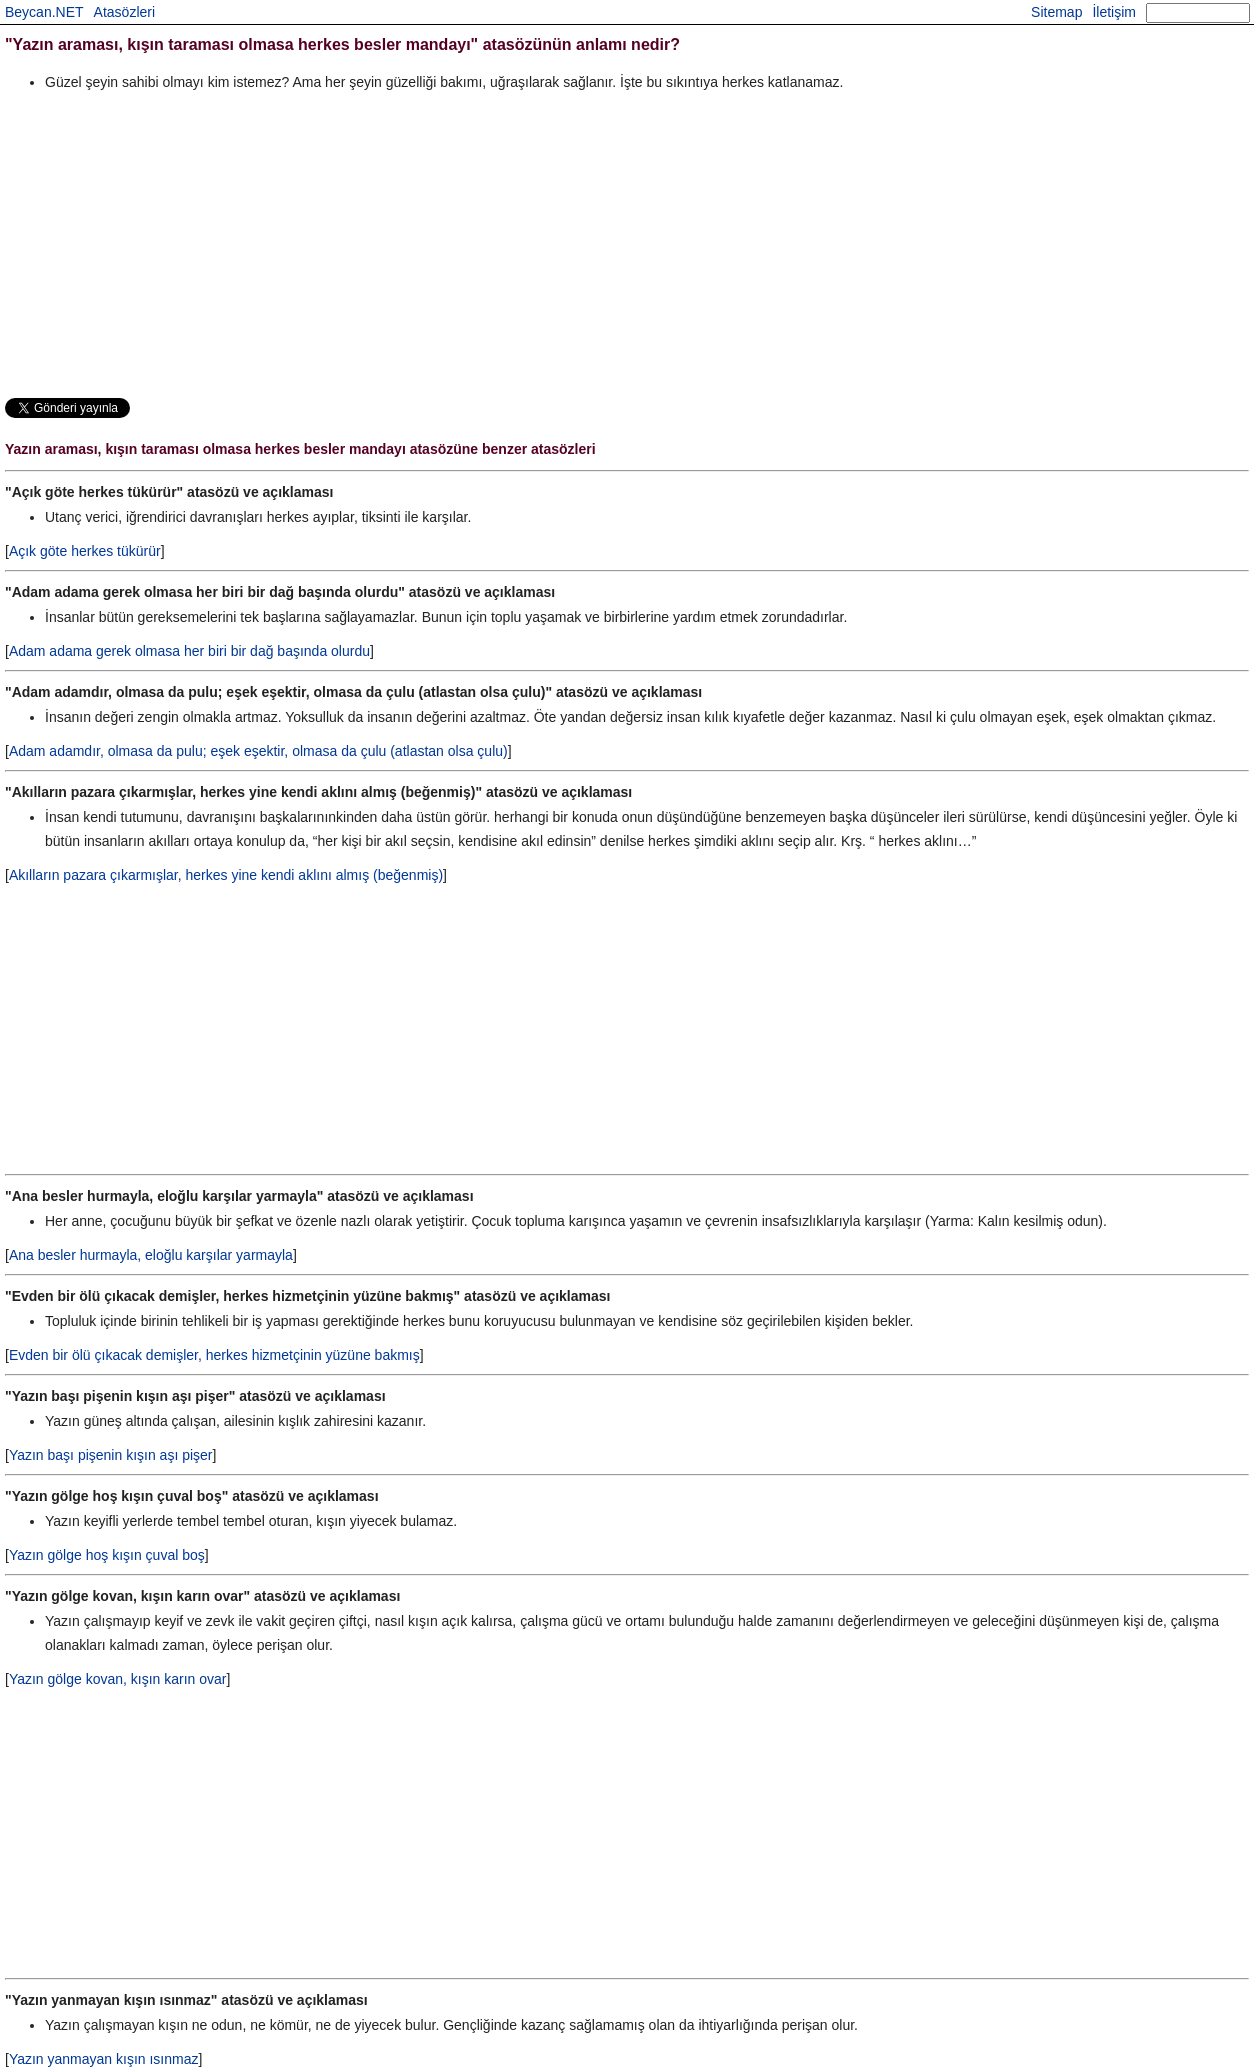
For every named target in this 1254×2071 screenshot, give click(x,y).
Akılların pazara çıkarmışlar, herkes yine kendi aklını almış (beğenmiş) (226, 875)
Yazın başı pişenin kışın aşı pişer (111, 1455)
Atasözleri (124, 12)
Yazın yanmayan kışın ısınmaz (104, 2059)
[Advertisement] (605, 244)
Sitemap (1056, 12)
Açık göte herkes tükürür (85, 551)
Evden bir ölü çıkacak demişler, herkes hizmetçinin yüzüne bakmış (214, 1355)
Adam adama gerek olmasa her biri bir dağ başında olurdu (189, 651)
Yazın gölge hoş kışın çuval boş (107, 1555)
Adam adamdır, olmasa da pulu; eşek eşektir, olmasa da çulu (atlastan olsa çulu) (258, 751)
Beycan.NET (44, 12)
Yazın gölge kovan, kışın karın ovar (118, 1679)
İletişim (1114, 12)
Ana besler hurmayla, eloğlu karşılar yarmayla (151, 1255)
